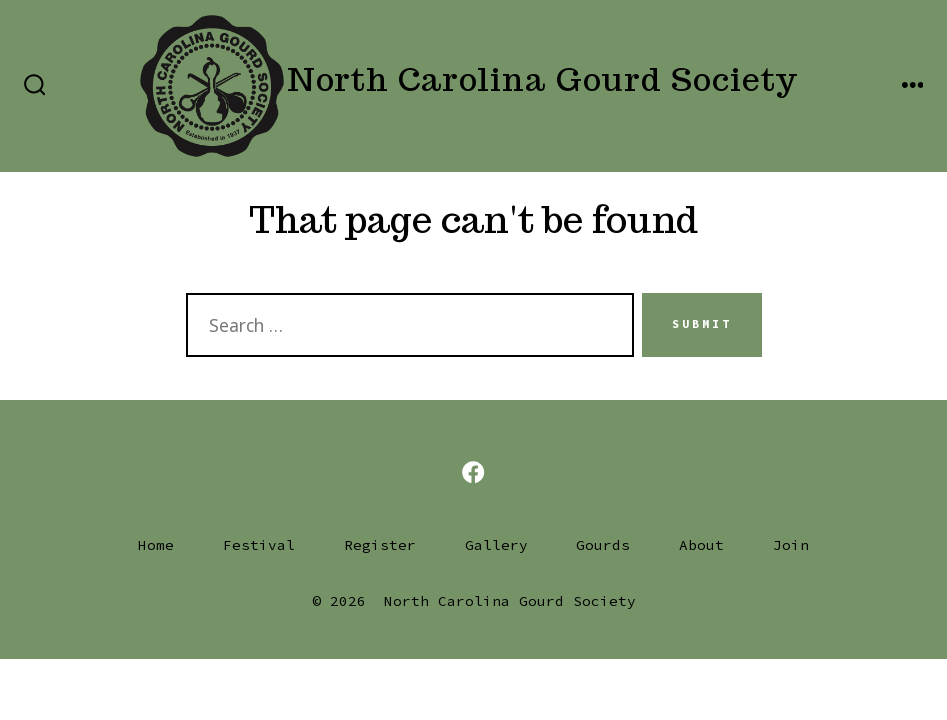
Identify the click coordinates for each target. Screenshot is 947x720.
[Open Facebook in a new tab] (473, 472)
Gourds (603, 545)
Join (791, 545)
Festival (259, 545)
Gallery (496, 545)
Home (156, 545)
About (701, 545)
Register (380, 545)
